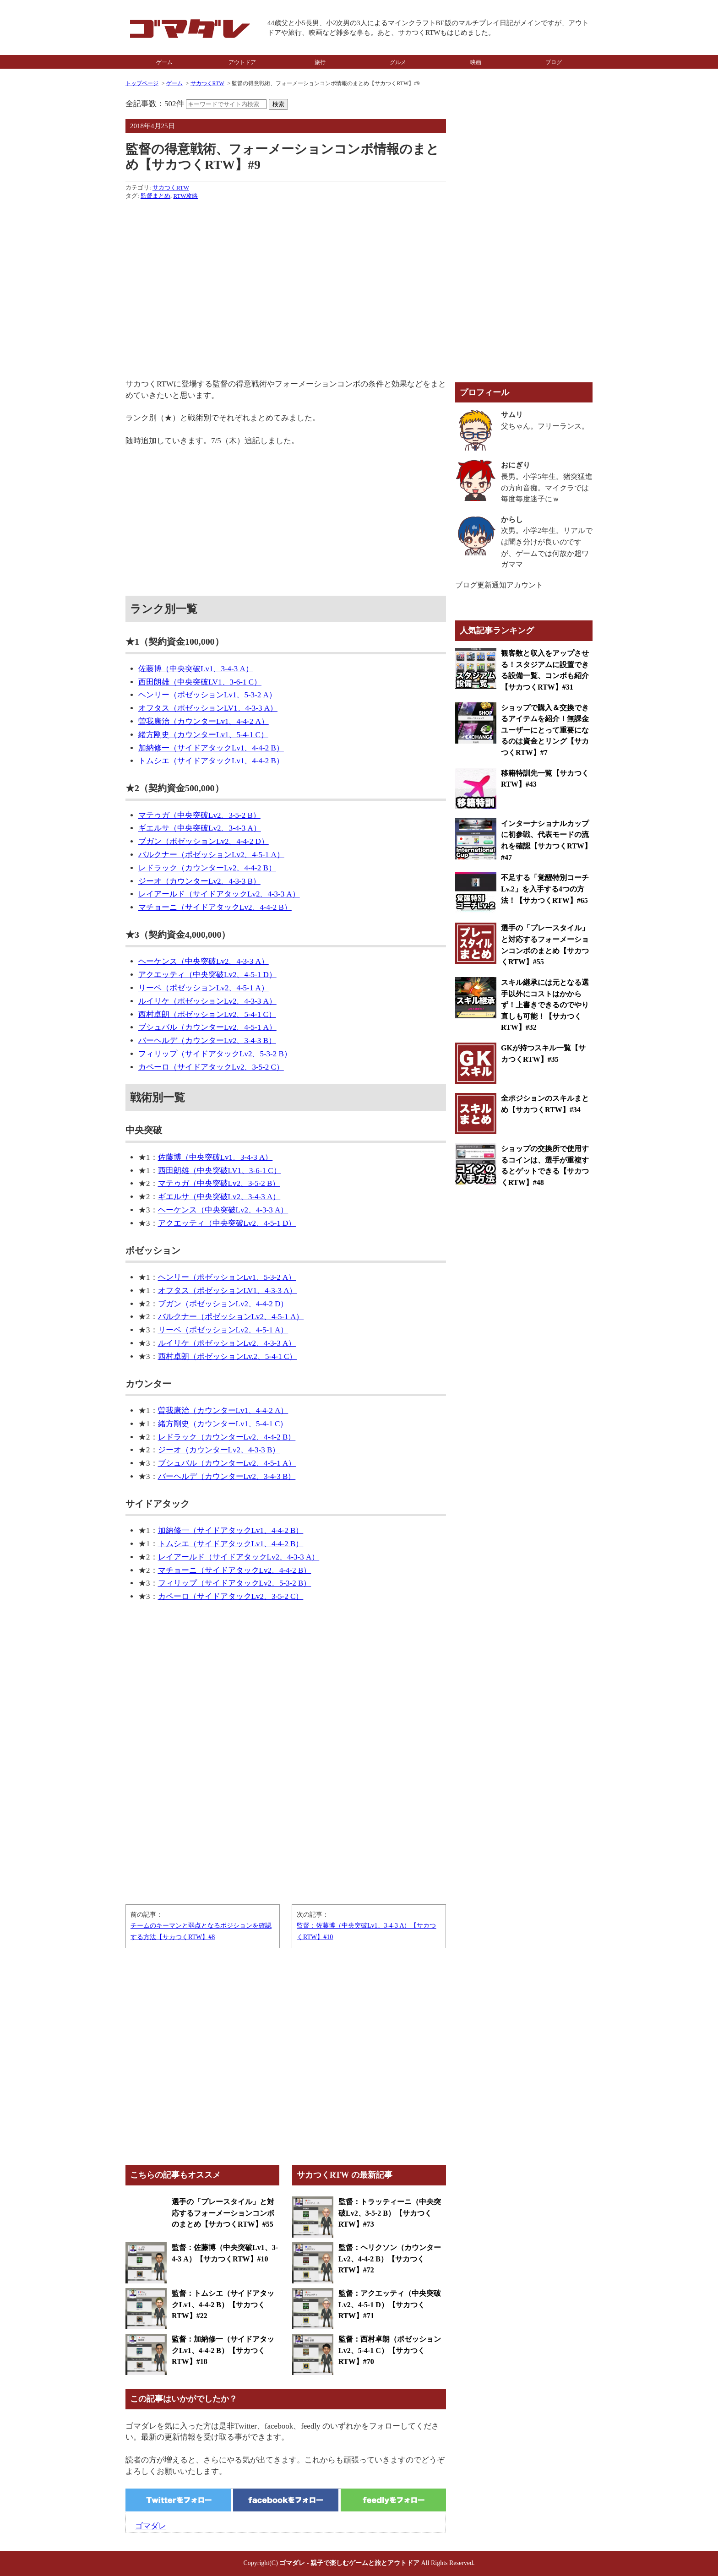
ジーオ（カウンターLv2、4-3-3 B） (199, 881)
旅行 (320, 62)
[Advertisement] (285, 271)
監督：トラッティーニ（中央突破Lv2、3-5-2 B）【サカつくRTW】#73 (389, 2213)
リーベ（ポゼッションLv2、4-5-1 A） (203, 988)
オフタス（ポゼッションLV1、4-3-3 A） (207, 708)
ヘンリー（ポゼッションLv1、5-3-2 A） (207, 694)
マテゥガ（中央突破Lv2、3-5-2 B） (199, 815)
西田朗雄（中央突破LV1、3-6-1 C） (199, 682)
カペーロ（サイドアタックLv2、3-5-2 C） (211, 1067)
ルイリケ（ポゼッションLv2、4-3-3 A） (207, 1001)
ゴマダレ (150, 2526)
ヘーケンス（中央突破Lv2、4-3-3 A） (203, 961)
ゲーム (164, 62)
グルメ (398, 62)
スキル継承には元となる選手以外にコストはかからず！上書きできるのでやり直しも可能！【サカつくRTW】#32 (545, 1005)
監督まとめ (155, 195)
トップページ (141, 83)
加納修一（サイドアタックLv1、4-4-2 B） (211, 748)
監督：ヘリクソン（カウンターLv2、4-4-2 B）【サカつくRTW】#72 (389, 2259)
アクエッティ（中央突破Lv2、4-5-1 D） (207, 974)
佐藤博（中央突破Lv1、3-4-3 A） (195, 668)
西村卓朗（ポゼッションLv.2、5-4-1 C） (227, 1356)
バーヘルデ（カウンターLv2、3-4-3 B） (207, 1040)
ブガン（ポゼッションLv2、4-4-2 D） (203, 841)
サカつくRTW (207, 83)
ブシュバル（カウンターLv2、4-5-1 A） (207, 1027)
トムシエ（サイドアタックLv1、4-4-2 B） (211, 760)
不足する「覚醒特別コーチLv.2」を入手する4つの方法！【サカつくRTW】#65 (545, 889)
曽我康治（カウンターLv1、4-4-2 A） (203, 721)
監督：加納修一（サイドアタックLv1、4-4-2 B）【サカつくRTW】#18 (223, 2350)
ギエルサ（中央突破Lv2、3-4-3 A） (199, 828)
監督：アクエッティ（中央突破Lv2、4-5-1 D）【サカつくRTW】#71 (389, 2304)
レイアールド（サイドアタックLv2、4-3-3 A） (219, 894)
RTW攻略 (185, 195)
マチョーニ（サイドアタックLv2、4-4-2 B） (215, 907)
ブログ (553, 62)
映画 (475, 62)
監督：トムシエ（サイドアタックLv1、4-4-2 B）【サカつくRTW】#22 (223, 2304)
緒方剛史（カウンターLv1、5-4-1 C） (203, 734)
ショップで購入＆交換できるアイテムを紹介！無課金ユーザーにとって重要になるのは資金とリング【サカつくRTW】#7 (545, 730)
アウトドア (242, 62)
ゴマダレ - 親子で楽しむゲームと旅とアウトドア (349, 2563)
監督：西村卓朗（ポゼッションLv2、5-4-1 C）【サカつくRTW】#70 (389, 2350)
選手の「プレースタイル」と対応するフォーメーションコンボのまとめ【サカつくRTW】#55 (223, 2213)
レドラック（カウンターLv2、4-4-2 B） (207, 868)
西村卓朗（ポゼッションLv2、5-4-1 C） (207, 1014)
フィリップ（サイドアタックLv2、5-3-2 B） (215, 1053)
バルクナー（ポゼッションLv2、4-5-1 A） (211, 854)
